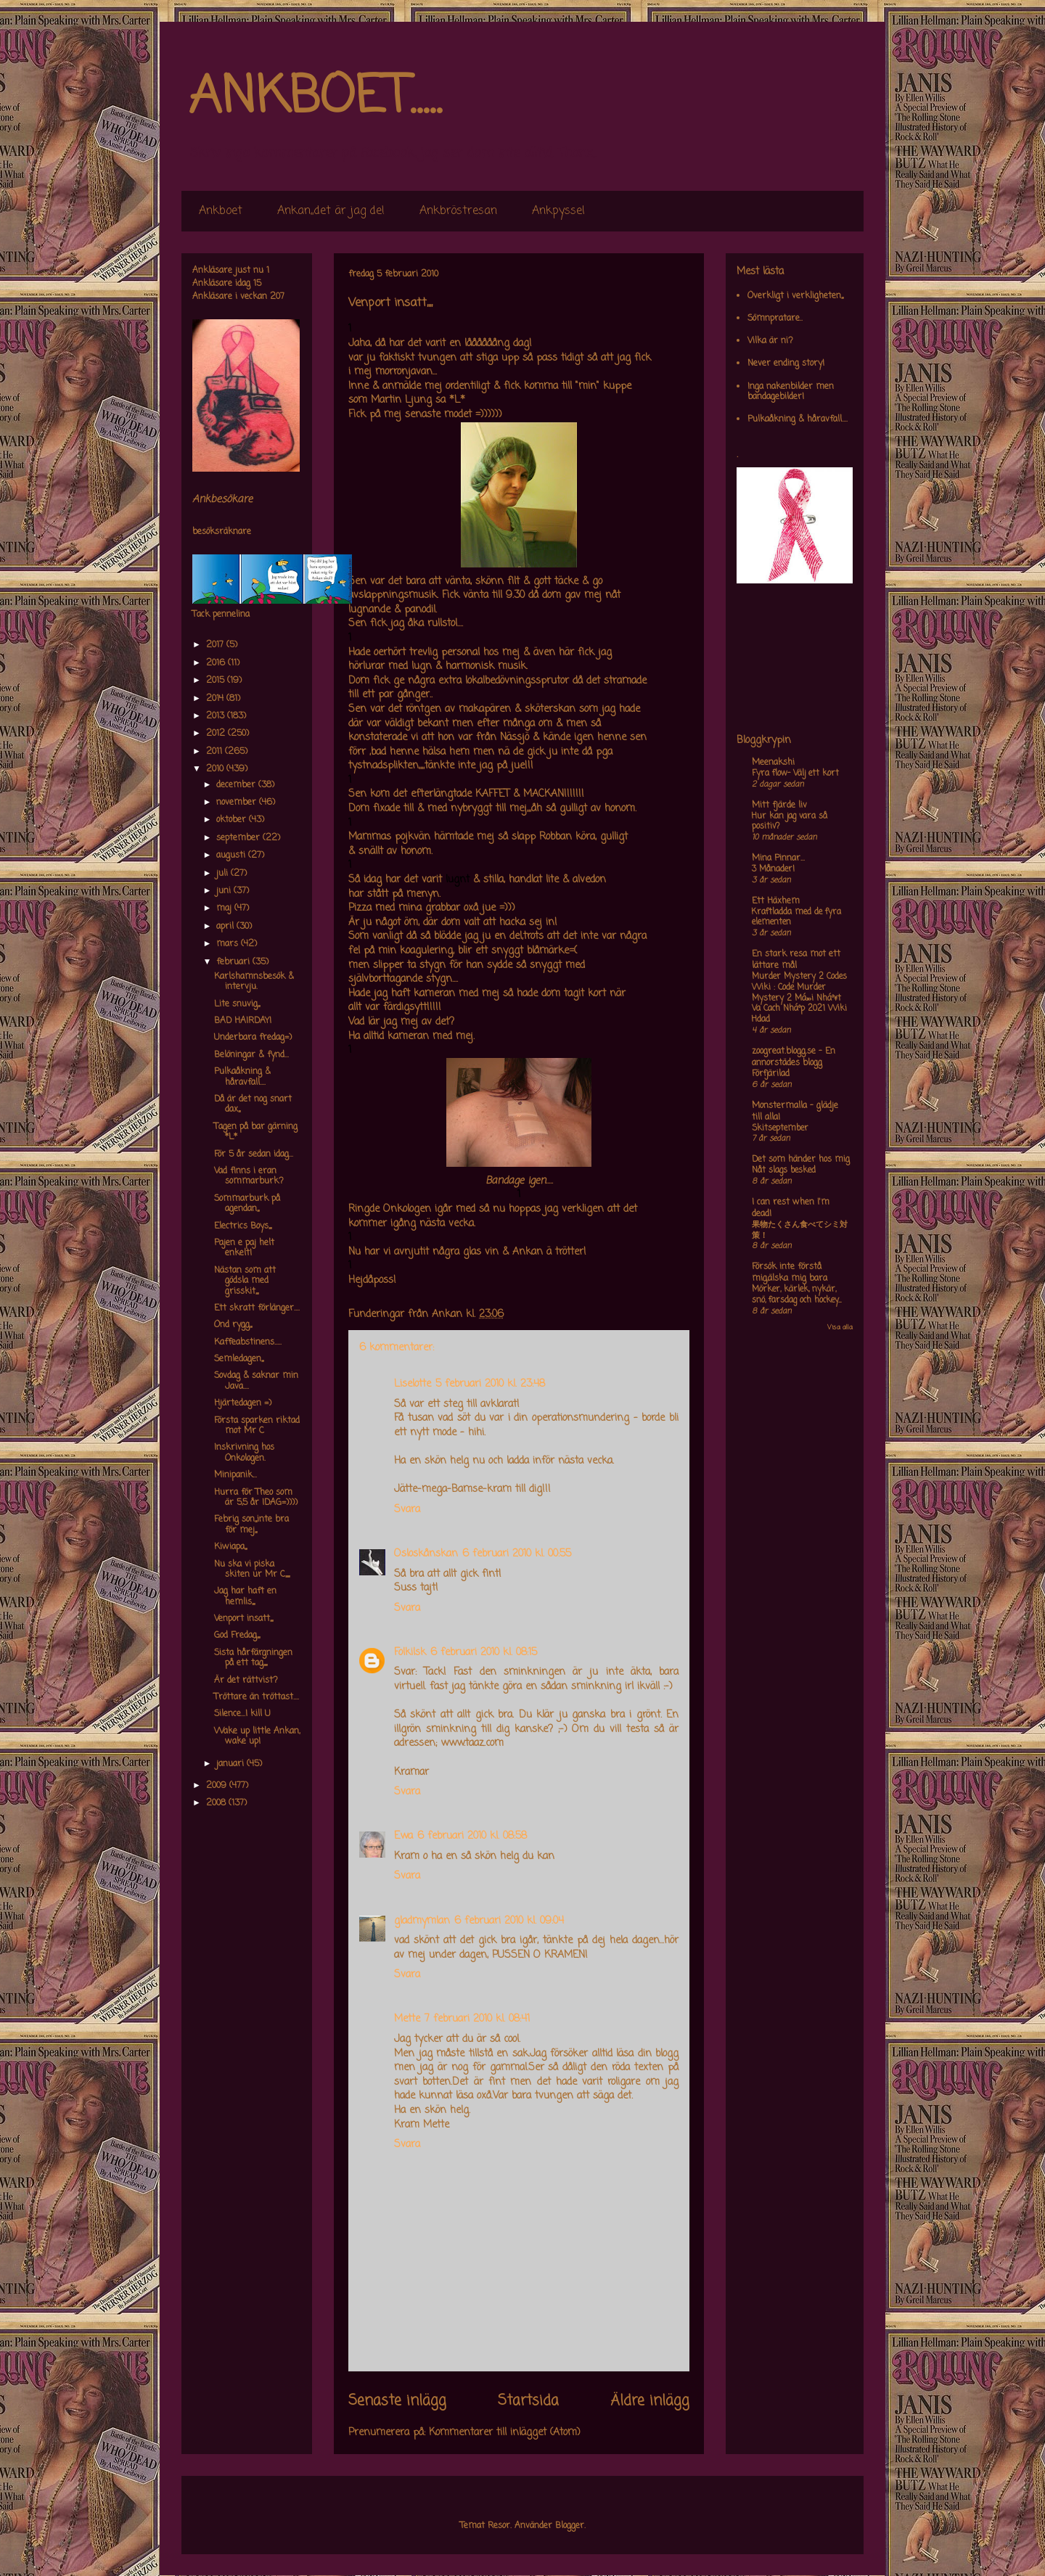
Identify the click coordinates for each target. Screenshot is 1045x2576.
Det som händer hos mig (801, 1159)
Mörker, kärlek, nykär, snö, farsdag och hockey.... (796, 1295)
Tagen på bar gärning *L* (256, 1132)
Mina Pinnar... (778, 858)
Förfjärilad (771, 1073)
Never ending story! (785, 363)
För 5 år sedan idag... (253, 1154)
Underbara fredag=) (253, 1037)
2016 (217, 663)
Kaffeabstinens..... (248, 1342)
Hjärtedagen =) (242, 1403)
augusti (232, 855)
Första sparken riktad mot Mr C (257, 1425)
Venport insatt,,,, (243, 1618)
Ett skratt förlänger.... (257, 1308)
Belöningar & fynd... (251, 1055)
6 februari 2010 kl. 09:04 (509, 1921)
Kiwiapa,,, (230, 1547)
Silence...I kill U (242, 1713)
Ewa (403, 1836)
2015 (216, 680)
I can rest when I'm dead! (790, 1208)
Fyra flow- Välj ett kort (795, 773)
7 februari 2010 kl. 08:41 (477, 2019)
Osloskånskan (426, 1554)
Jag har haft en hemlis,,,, (245, 1596)
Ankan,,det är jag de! (331, 211)
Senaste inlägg (397, 2401)
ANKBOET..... (315, 98)
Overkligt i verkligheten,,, (795, 296)
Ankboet (220, 211)
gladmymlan (422, 1921)
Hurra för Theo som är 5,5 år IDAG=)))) (256, 1497)
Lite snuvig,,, (237, 1004)
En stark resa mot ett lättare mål (796, 960)
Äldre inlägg (649, 2401)
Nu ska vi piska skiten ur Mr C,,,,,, (252, 1569)
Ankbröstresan (458, 211)
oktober (232, 819)
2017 (216, 645)
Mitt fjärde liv (779, 805)
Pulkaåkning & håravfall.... (242, 1076)
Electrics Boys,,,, (242, 1226)
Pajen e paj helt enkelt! (244, 1248)
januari (231, 1764)
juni (225, 891)
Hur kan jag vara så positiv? (789, 822)
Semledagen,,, (238, 1359)
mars (228, 944)
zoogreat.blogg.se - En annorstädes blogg (793, 1057)
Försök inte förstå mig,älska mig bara (789, 1272)
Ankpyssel (558, 211)
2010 (216, 769)
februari (234, 962)
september (239, 838)
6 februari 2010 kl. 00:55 (516, 1554)
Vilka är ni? (770, 341)
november (237, 802)
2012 (217, 733)
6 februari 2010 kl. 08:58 (472, 1836)
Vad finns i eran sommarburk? (249, 1176)
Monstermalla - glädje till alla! (795, 1111)
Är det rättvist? (246, 1680)
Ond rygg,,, (233, 1325)
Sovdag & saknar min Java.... (256, 1380)
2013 (216, 716)
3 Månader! (773, 869)
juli (223, 873)
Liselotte (412, 1384)
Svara (407, 1509)
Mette (407, 2019)
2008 (217, 1803)
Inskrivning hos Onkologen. (244, 1452)
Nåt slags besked (784, 1170)
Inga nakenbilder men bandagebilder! (790, 391)
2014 (216, 698)
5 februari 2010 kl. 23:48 (490, 1384)
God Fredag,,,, (237, 1635)
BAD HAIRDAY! (242, 1020)
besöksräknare (221, 531)
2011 (215, 751)
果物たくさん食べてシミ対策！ (800, 1230)
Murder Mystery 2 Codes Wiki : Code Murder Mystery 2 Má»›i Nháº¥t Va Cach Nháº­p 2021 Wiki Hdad (799, 998)
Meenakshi (773, 762)
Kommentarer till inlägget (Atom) (505, 2432)
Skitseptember (780, 1128)
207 (277, 296)
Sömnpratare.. (775, 318)
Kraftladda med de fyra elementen (796, 918)
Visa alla (840, 1327)
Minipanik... (235, 1475)
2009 (217, 1785)
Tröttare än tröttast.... (256, 1697)
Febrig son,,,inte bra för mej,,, (251, 1524)
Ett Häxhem (776, 901)
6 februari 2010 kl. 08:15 (483, 1652)
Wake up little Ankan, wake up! (257, 1736)
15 (257, 283)
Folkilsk (410, 1652)
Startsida (528, 2401)
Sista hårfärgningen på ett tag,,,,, (253, 1658)
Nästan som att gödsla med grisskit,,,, (245, 1281)
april (226, 926)
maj (225, 908)
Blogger (569, 2525)
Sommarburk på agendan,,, (247, 1203)
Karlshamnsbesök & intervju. (254, 981)
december (237, 785)
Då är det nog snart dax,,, (253, 1104)
